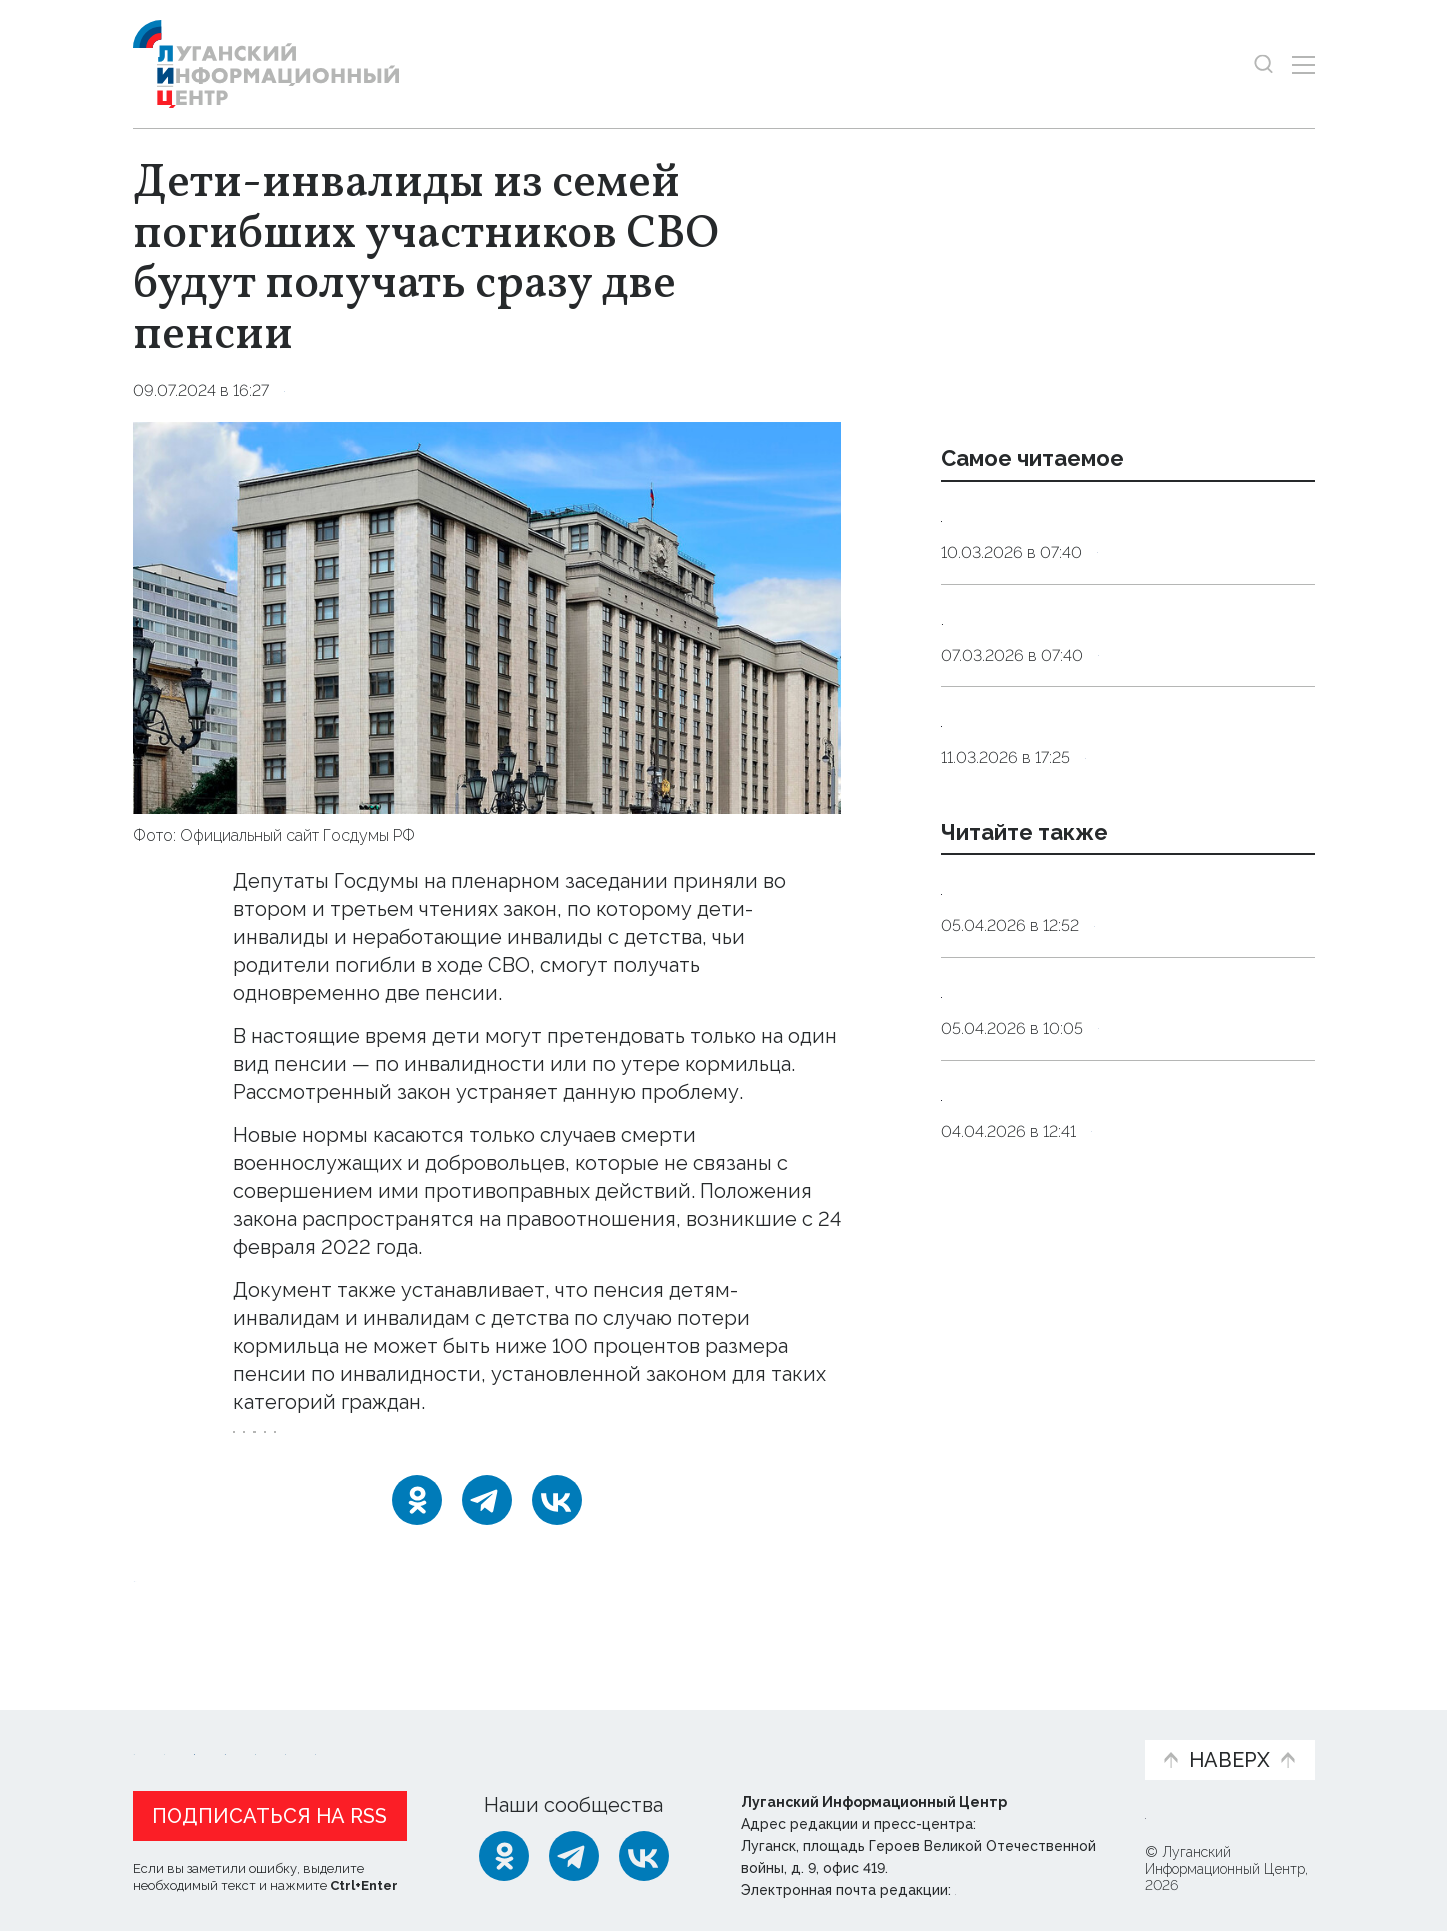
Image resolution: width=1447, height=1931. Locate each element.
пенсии (571, 1445)
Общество (328, 390)
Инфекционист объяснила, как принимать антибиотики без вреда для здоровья (1115, 850)
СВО (260, 1445)
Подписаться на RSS (269, 1811)
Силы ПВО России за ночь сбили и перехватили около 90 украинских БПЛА (1114, 1199)
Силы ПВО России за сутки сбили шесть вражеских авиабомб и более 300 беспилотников (1125, 1354)
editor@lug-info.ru (1023, 1885)
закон (392, 1445)
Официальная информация (379, 1735)
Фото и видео (775, 1735)
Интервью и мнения (611, 1735)
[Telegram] (487, 1527)
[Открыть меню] (1303, 64)
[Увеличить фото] (487, 616)
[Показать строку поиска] (1263, 64)
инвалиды (479, 1445)
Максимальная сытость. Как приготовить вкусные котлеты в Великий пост (1100, 696)
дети (324, 1445)
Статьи (263, 1724)
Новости (168, 1724)
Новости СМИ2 (192, 1603)
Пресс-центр (914, 1735)
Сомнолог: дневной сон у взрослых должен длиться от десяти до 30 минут (1116, 541)
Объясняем (1067, 1724)
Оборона (1132, 1108)
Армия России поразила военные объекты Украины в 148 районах (1107, 1058)
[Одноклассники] (417, 1527)
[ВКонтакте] (557, 1527)
